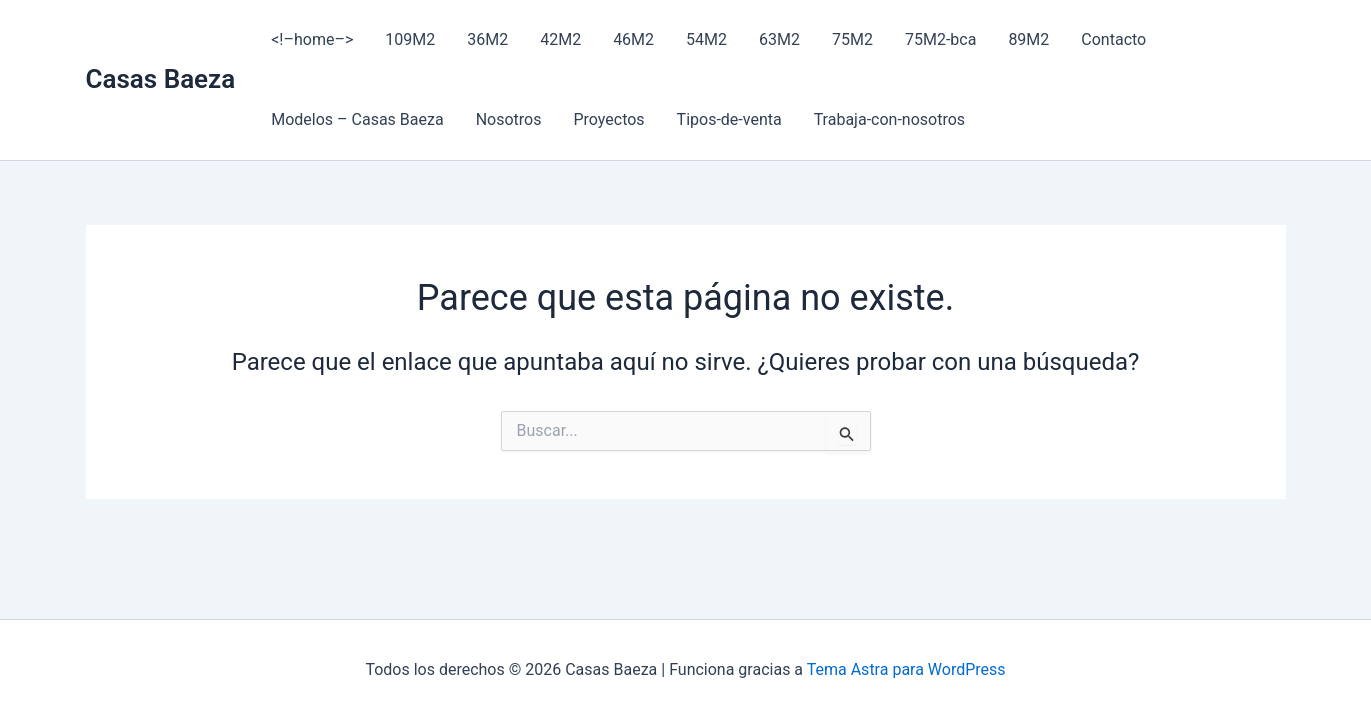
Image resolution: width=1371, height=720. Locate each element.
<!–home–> (312, 39)
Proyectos (608, 119)
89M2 (1028, 39)
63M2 (779, 39)
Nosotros (509, 119)
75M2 (852, 39)
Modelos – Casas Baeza (357, 119)
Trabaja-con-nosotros (889, 119)
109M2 (410, 39)
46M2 (633, 39)
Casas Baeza (161, 79)
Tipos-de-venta (729, 119)
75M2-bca (940, 39)
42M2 (560, 39)
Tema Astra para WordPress (906, 669)
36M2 (487, 39)
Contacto (1113, 39)
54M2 (706, 39)
